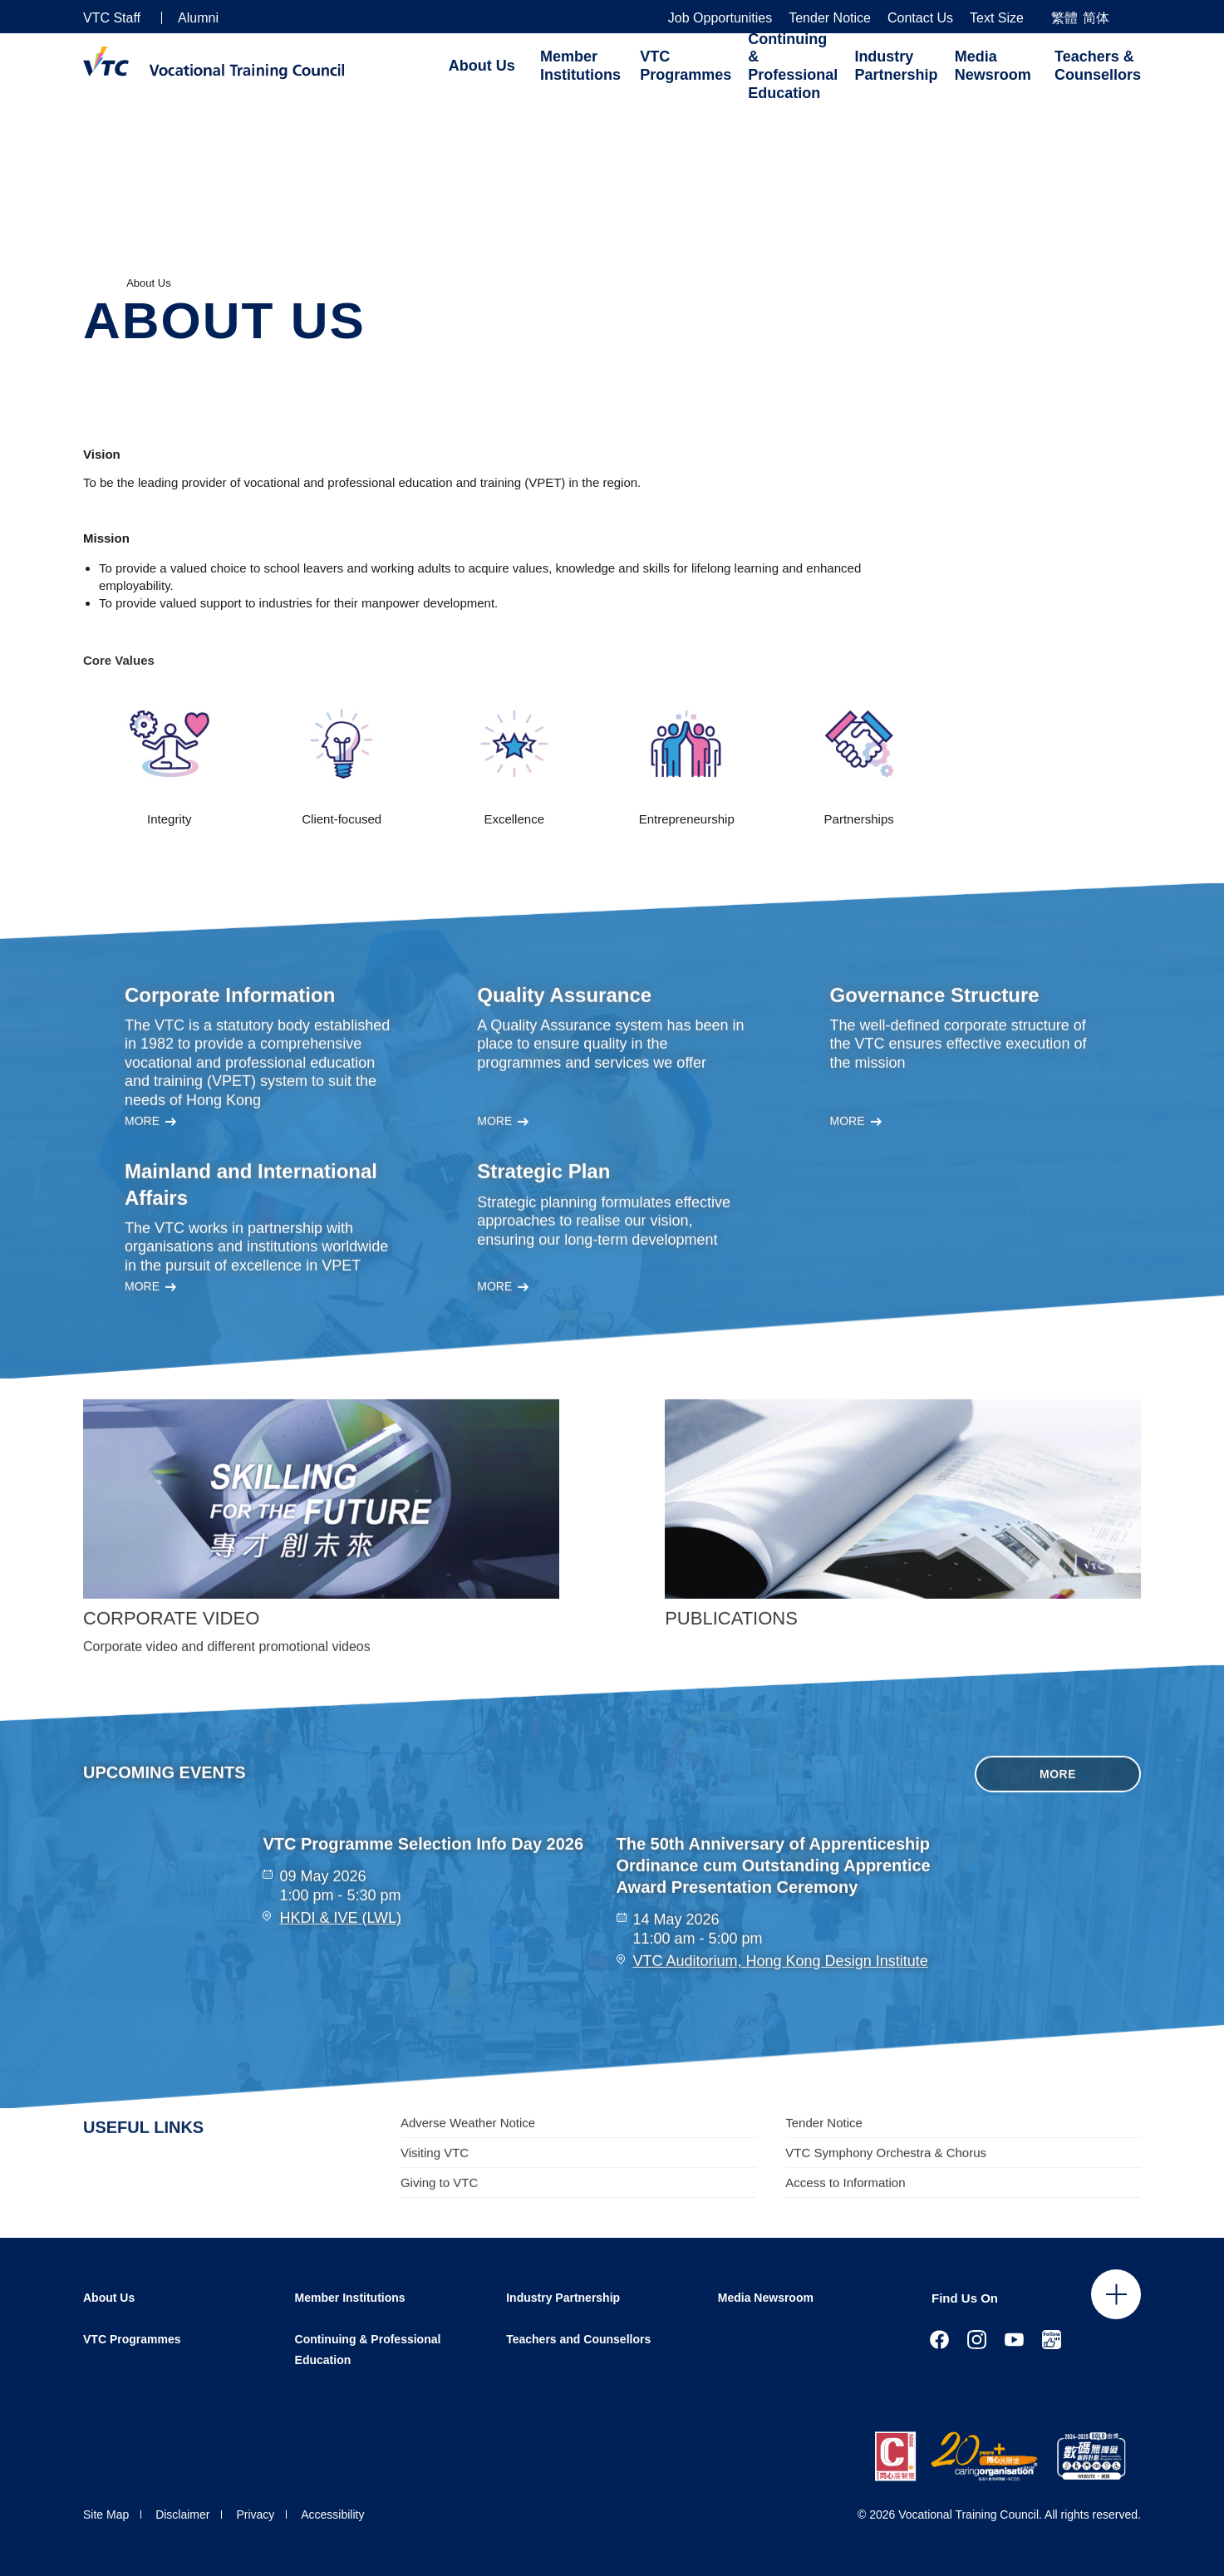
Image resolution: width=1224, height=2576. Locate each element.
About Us (482, 65)
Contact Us (920, 18)
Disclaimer (182, 2514)
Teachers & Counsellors (1097, 65)
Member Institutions (580, 65)
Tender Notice (830, 18)
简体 (1096, 18)
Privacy (255, 2514)
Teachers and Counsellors (578, 2339)
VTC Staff (111, 18)
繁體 (1064, 18)
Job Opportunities (720, 18)
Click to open (1116, 2294)
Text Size (997, 18)
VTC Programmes (685, 65)
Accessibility (332, 2514)
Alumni (198, 18)
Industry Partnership (895, 65)
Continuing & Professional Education (793, 66)
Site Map (106, 2514)
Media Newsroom (993, 65)
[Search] (1134, 17)
